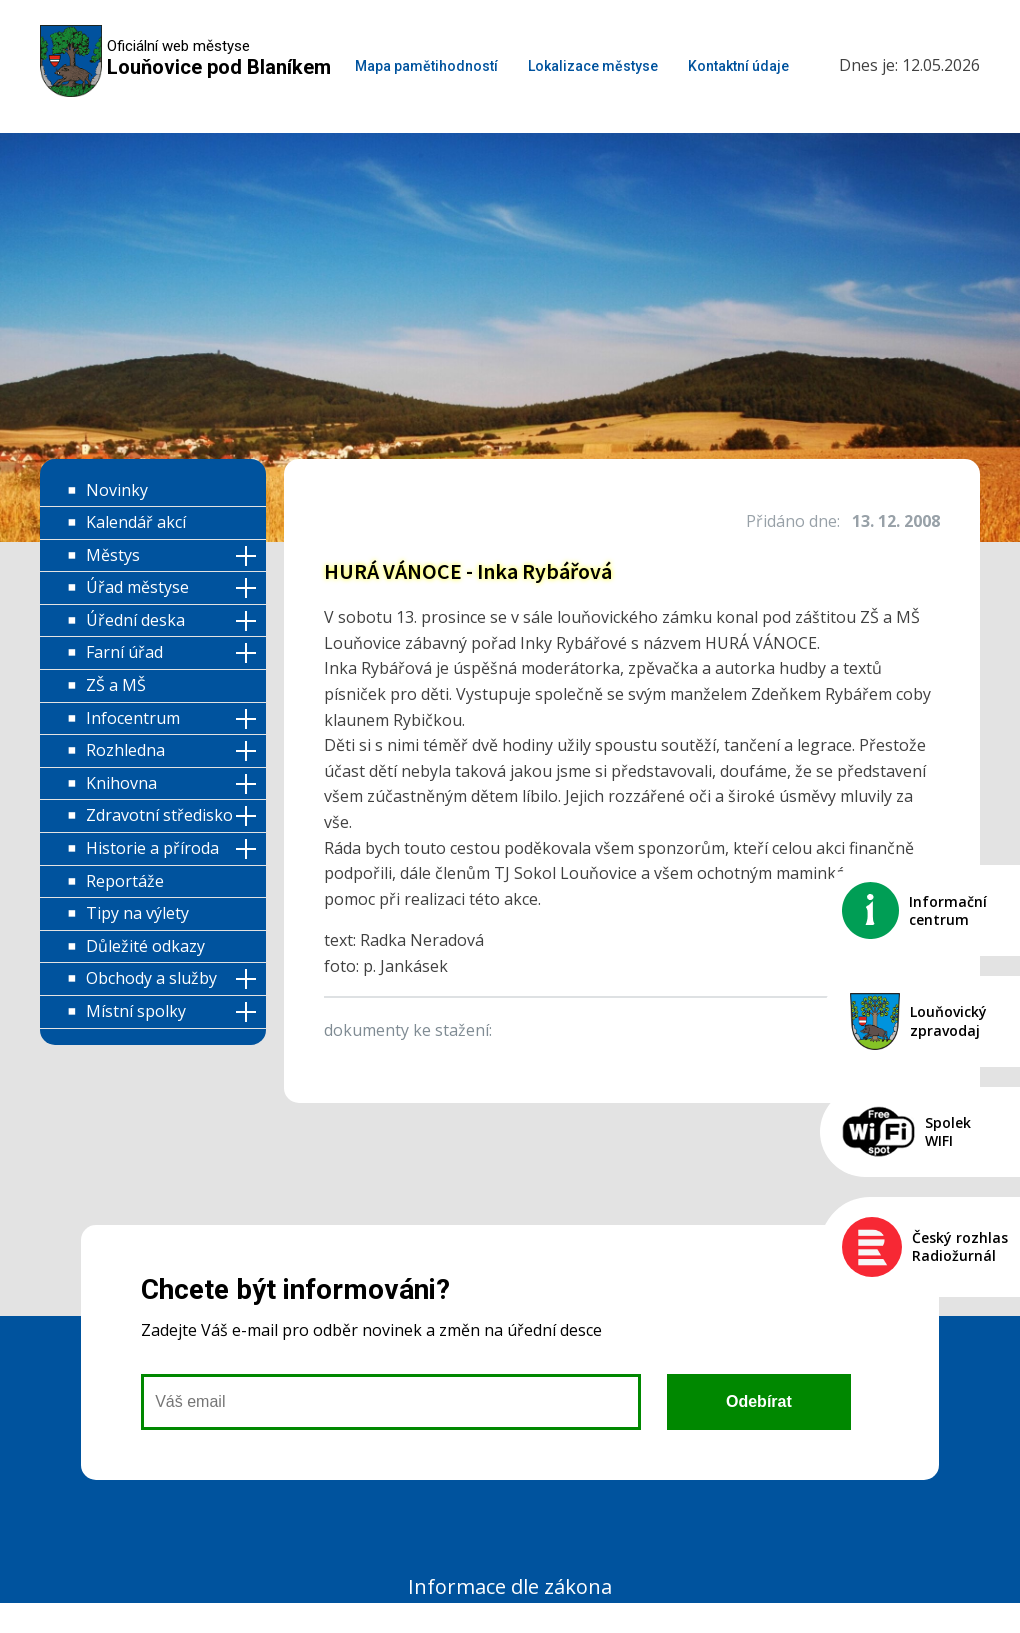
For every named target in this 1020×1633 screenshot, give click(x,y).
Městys (113, 555)
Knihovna (121, 783)
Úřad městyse (137, 587)
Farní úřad (124, 652)
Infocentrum (133, 718)
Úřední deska (135, 620)
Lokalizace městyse (593, 66)
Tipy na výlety (137, 913)
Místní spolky (136, 1011)
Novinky (117, 490)
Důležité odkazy (145, 946)
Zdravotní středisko (159, 815)
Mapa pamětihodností (426, 66)
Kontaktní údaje (738, 66)
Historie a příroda (152, 848)
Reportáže (125, 881)
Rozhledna (125, 750)
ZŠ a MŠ (116, 685)
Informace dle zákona (510, 1586)
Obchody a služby (151, 978)
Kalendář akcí (136, 522)
